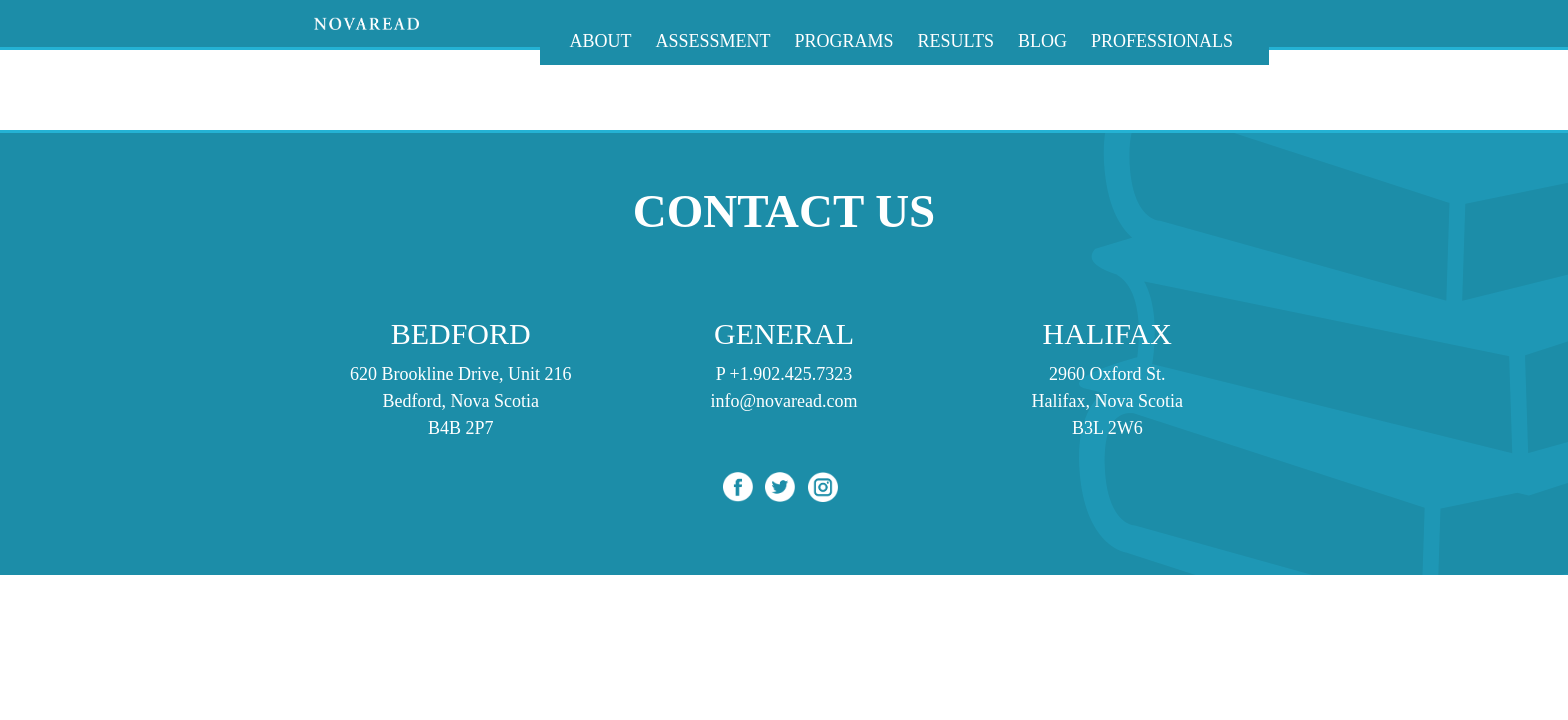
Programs (844, 41)
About (601, 41)
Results (956, 41)
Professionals (1162, 41)
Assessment (713, 41)
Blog (1042, 41)
